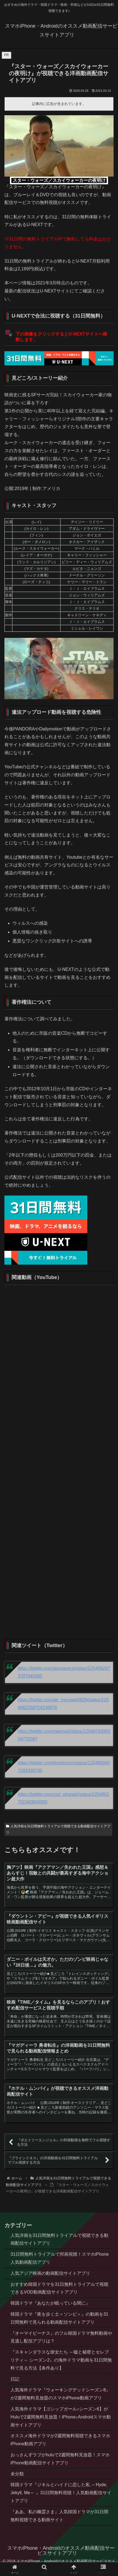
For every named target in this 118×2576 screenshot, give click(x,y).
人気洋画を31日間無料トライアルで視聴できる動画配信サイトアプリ (58, 1829)
